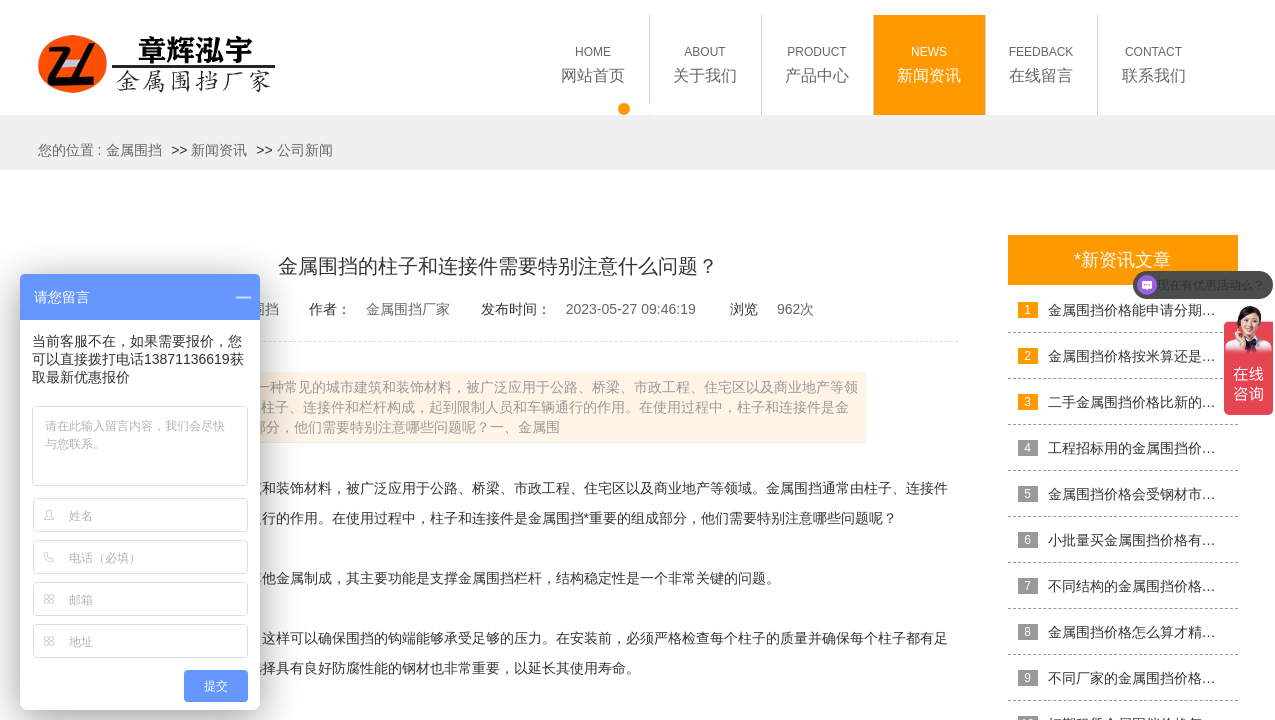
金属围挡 (134, 150)
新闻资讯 (219, 150)
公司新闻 (305, 150)
